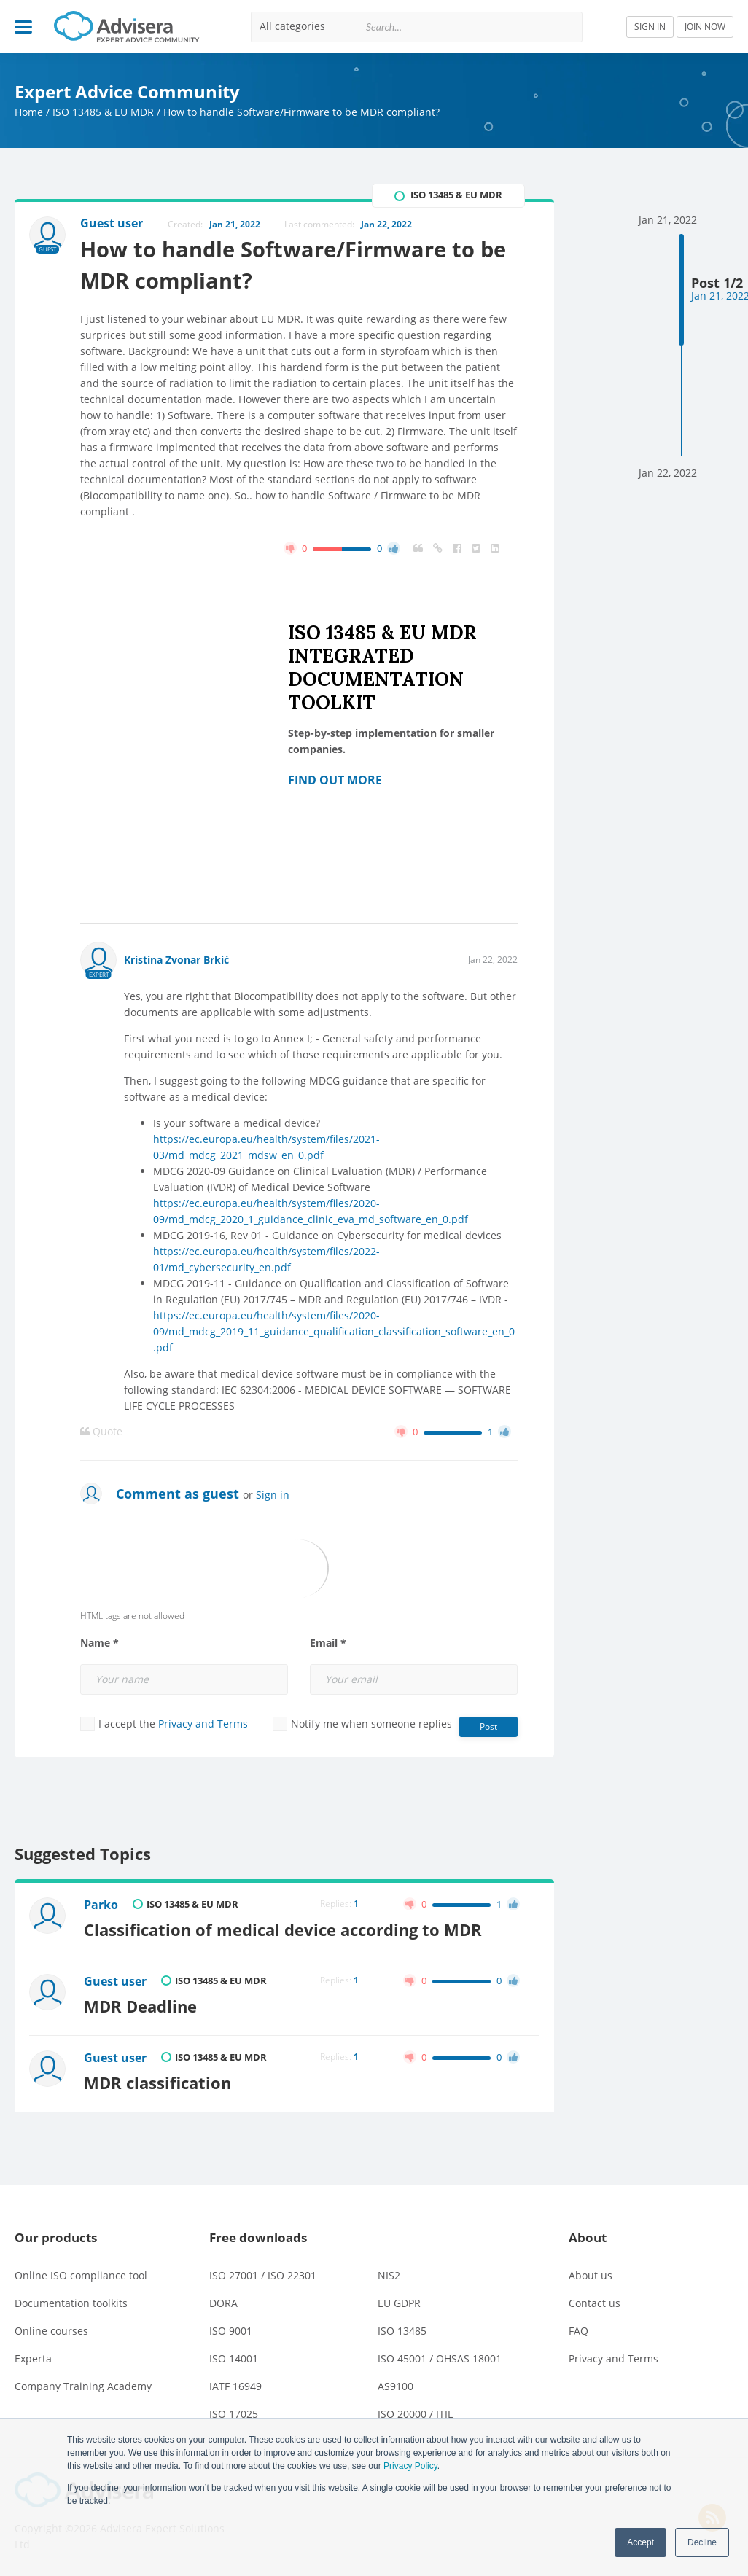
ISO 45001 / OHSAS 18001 (440, 2358)
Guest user (115, 1981)
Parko (101, 1905)
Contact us (594, 2303)
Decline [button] (702, 2542)
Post (488, 1726)
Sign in (272, 1495)
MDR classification (157, 2083)
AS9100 (395, 2386)
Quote (101, 1431)
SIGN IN (650, 26)
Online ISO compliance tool (81, 2275)
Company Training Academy (83, 2386)
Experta (33, 2358)
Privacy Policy (410, 2466)
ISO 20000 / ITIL (415, 2414)
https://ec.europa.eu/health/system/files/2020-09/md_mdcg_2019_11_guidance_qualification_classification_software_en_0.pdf (334, 1331)
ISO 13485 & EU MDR (103, 112)
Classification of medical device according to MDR (283, 1930)
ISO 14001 (233, 2358)
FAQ (578, 2331)
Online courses (51, 2331)
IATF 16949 (235, 2386)
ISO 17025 (233, 2414)
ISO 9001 (230, 2331)
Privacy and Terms (203, 1723)
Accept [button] (640, 2542)
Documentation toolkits (71, 2303)
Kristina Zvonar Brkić (176, 960)
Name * (99, 1643)
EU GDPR (399, 2303)
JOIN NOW (705, 26)
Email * (328, 1643)
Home (29, 112)
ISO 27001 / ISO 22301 (262, 2275)
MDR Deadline (140, 2006)
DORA (223, 2303)
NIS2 (389, 2275)
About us (590, 2275)
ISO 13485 (402, 2331)
